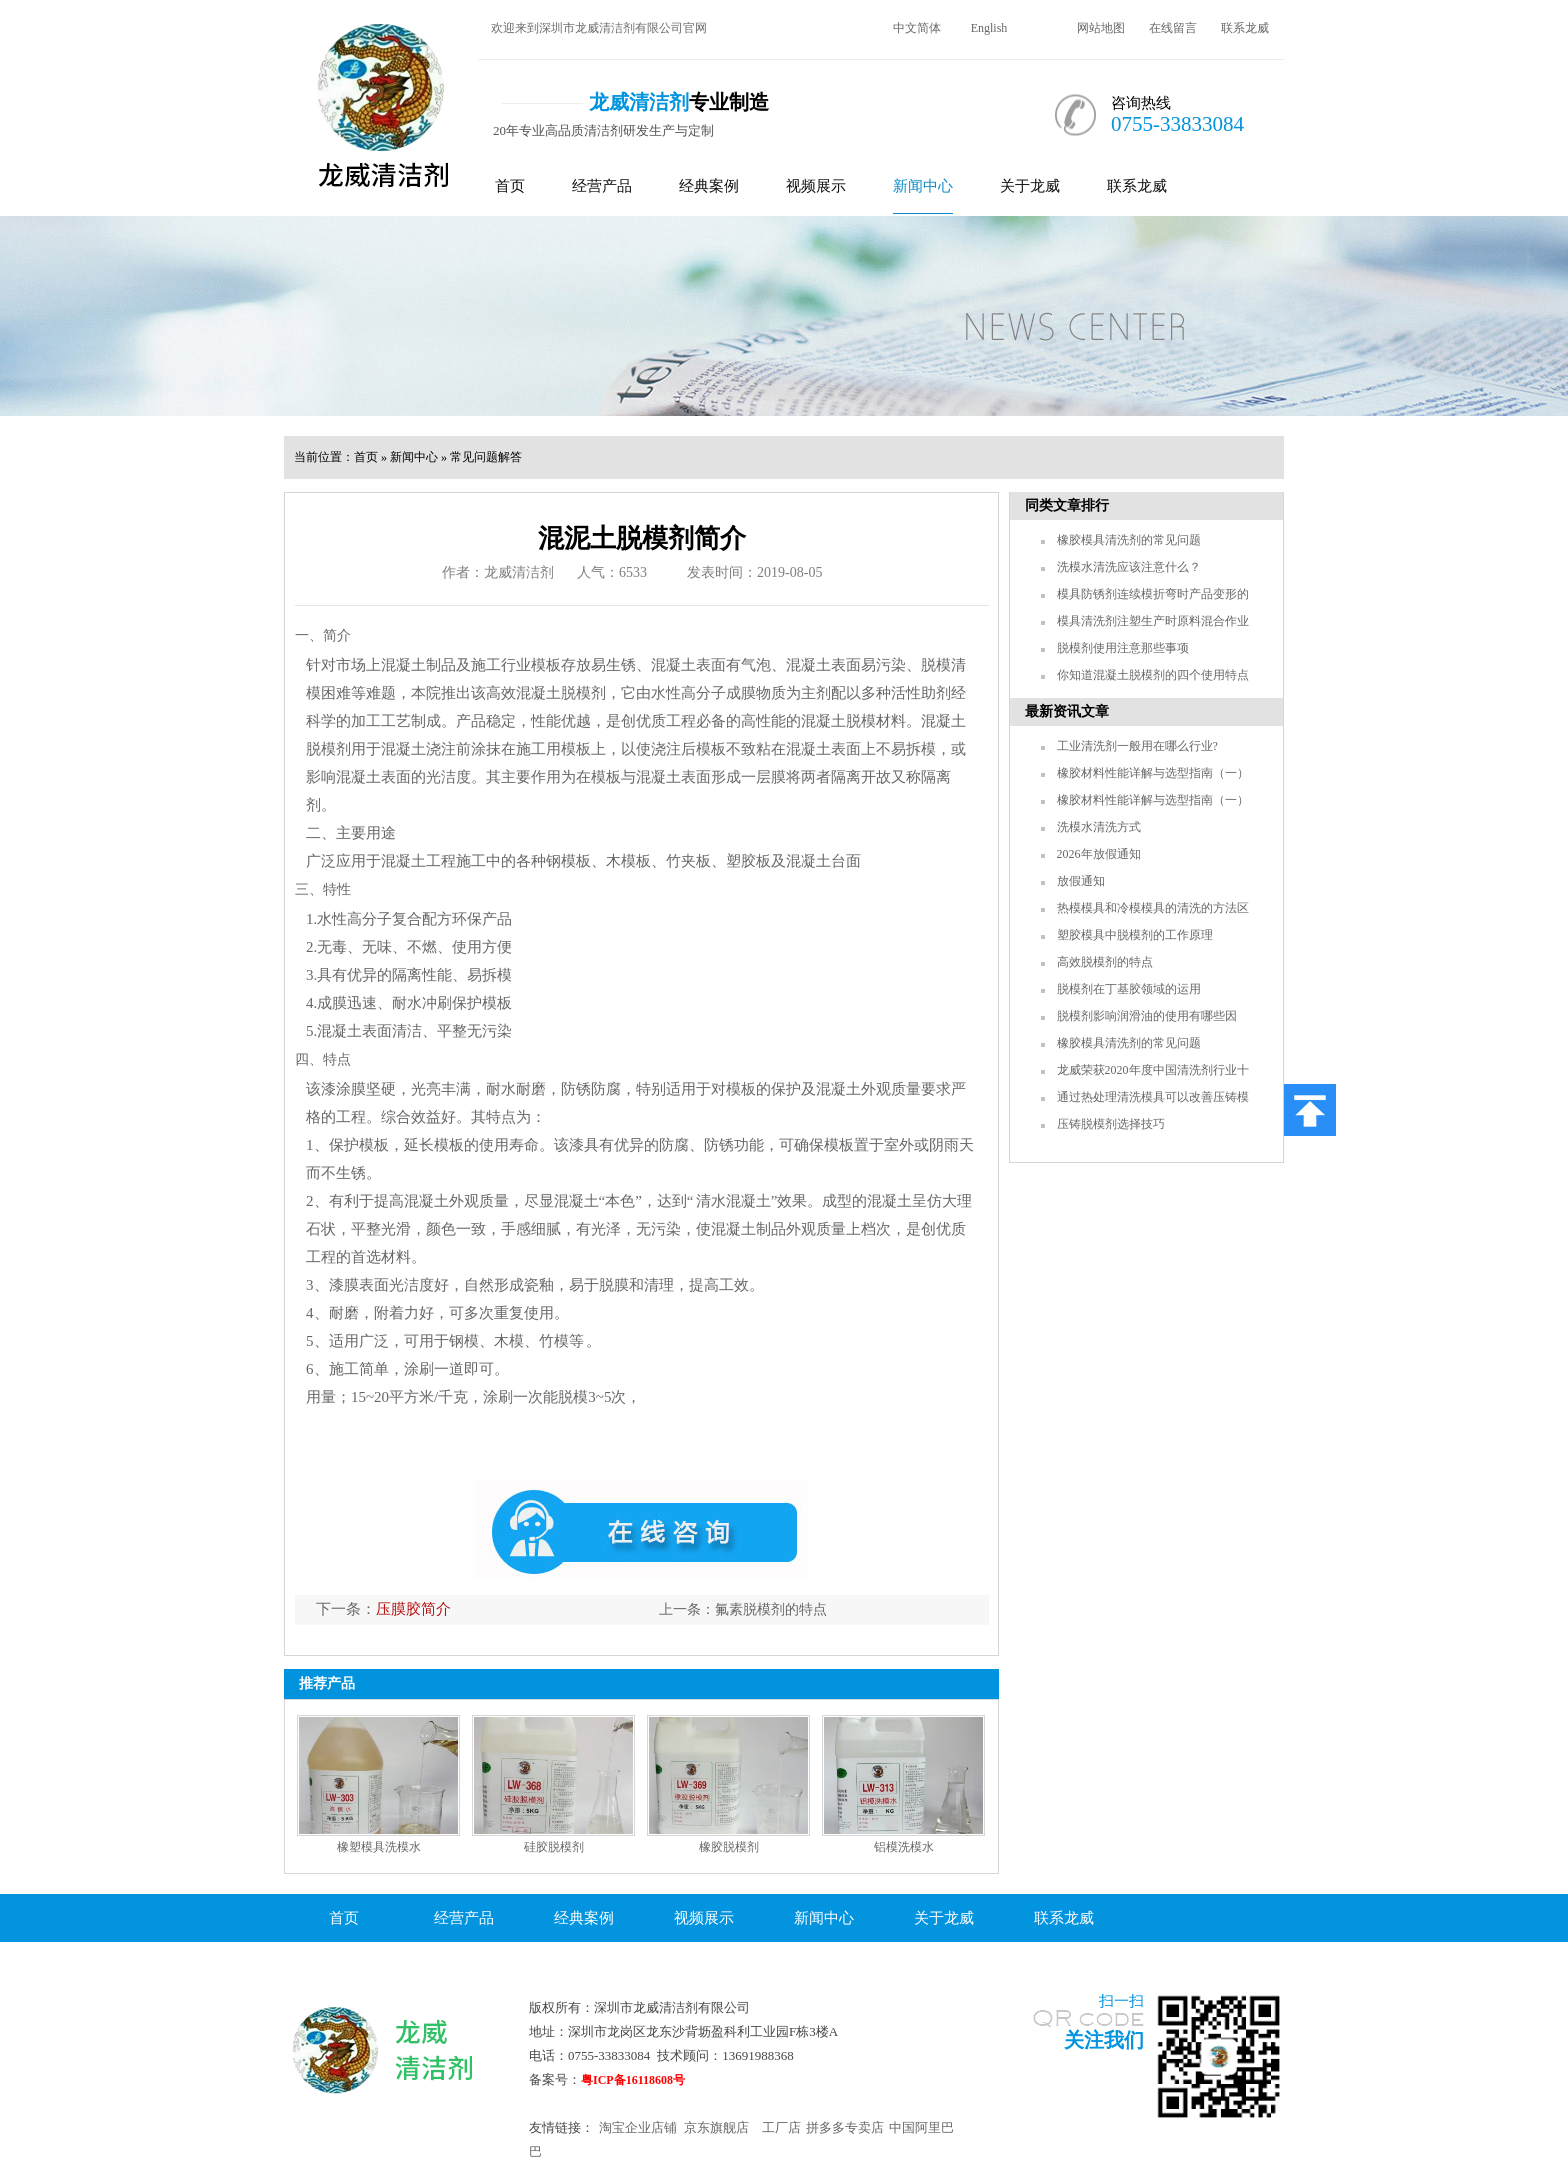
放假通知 (1081, 881)
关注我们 (1104, 2040)
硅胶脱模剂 (554, 1847)
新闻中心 (923, 186)
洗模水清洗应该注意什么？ (1129, 567)
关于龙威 (1030, 186)
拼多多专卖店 (845, 2127)
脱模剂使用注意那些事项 (1123, 648)
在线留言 (1173, 28)
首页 (510, 186)
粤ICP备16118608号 (633, 2080)
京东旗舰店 (716, 2127)
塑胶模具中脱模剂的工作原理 (1135, 935)
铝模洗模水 (904, 1847)
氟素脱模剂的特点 (771, 1609)
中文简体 (917, 28)
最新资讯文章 (1067, 711)
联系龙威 (1245, 28)
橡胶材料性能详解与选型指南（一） (1153, 773)
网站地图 (1101, 28)
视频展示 (816, 186)
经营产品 (602, 186)
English (989, 28)
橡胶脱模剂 (729, 1847)
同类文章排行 (1067, 505)
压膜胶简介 (413, 1609)
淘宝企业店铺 (638, 2127)
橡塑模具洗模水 (379, 1847)
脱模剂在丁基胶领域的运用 (1129, 989)
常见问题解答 (486, 457)
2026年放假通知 (1099, 854)
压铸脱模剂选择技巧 (1111, 1124)
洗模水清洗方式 (1099, 827)
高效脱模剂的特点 (1105, 962)
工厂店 (781, 2127)
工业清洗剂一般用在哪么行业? (1137, 746)
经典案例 (709, 186)
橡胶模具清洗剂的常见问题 (1129, 540)
